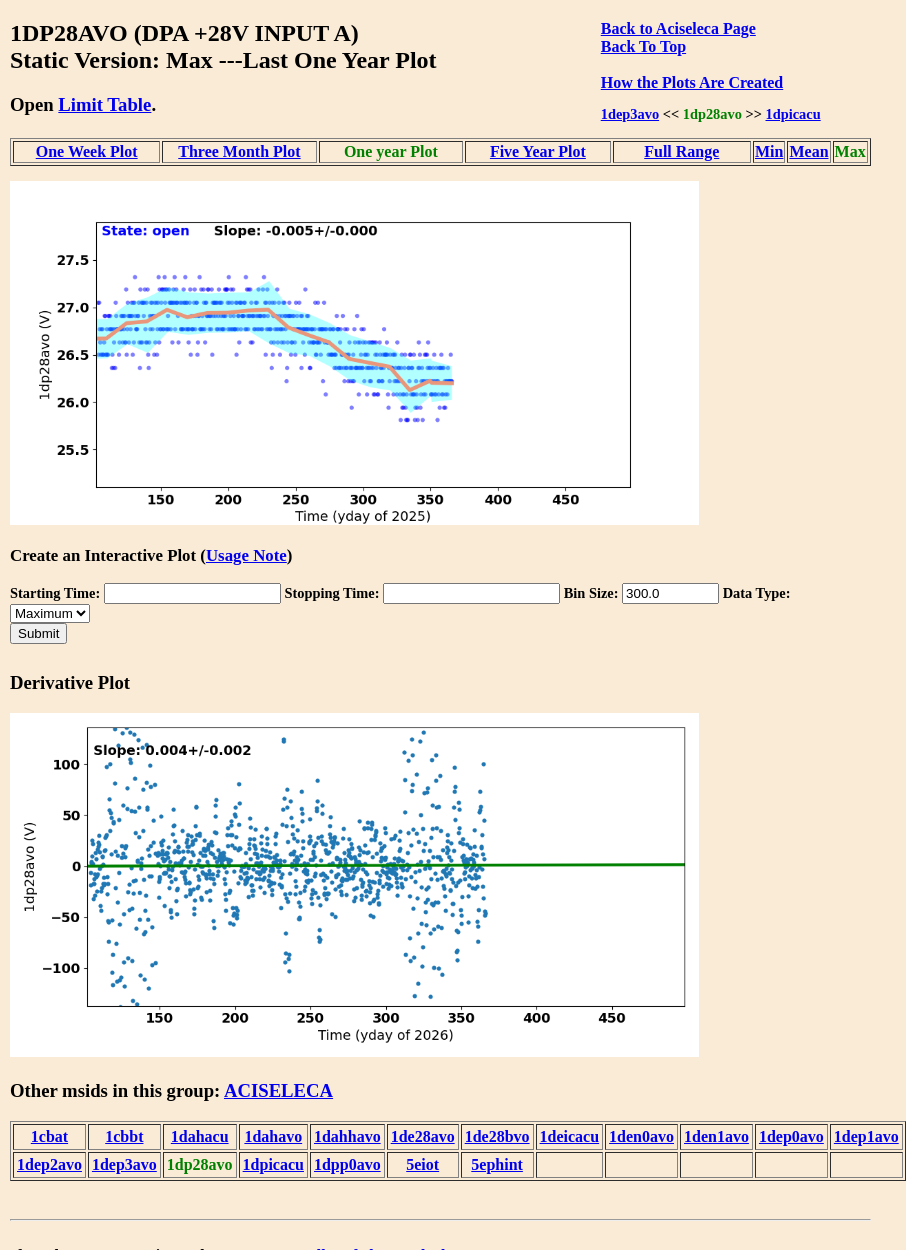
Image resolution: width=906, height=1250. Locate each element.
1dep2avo (49, 1164)
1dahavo (273, 1136)
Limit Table (104, 104)
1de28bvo (497, 1136)
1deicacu (570, 1136)
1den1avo (716, 1136)
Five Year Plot (538, 151)
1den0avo (641, 1136)
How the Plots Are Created (692, 82)
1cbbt (124, 1136)
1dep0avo (791, 1136)
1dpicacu (793, 114)
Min (769, 151)
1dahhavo (347, 1136)
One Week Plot (87, 151)
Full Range (681, 151)
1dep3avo (630, 114)
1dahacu (200, 1136)
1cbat (49, 1136)
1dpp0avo (347, 1164)
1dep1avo (866, 1136)
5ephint (497, 1164)
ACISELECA (278, 1090)
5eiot (422, 1164)
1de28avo (423, 1136)
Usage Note (246, 555)
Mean (808, 151)
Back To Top (643, 46)
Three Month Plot (239, 151)
